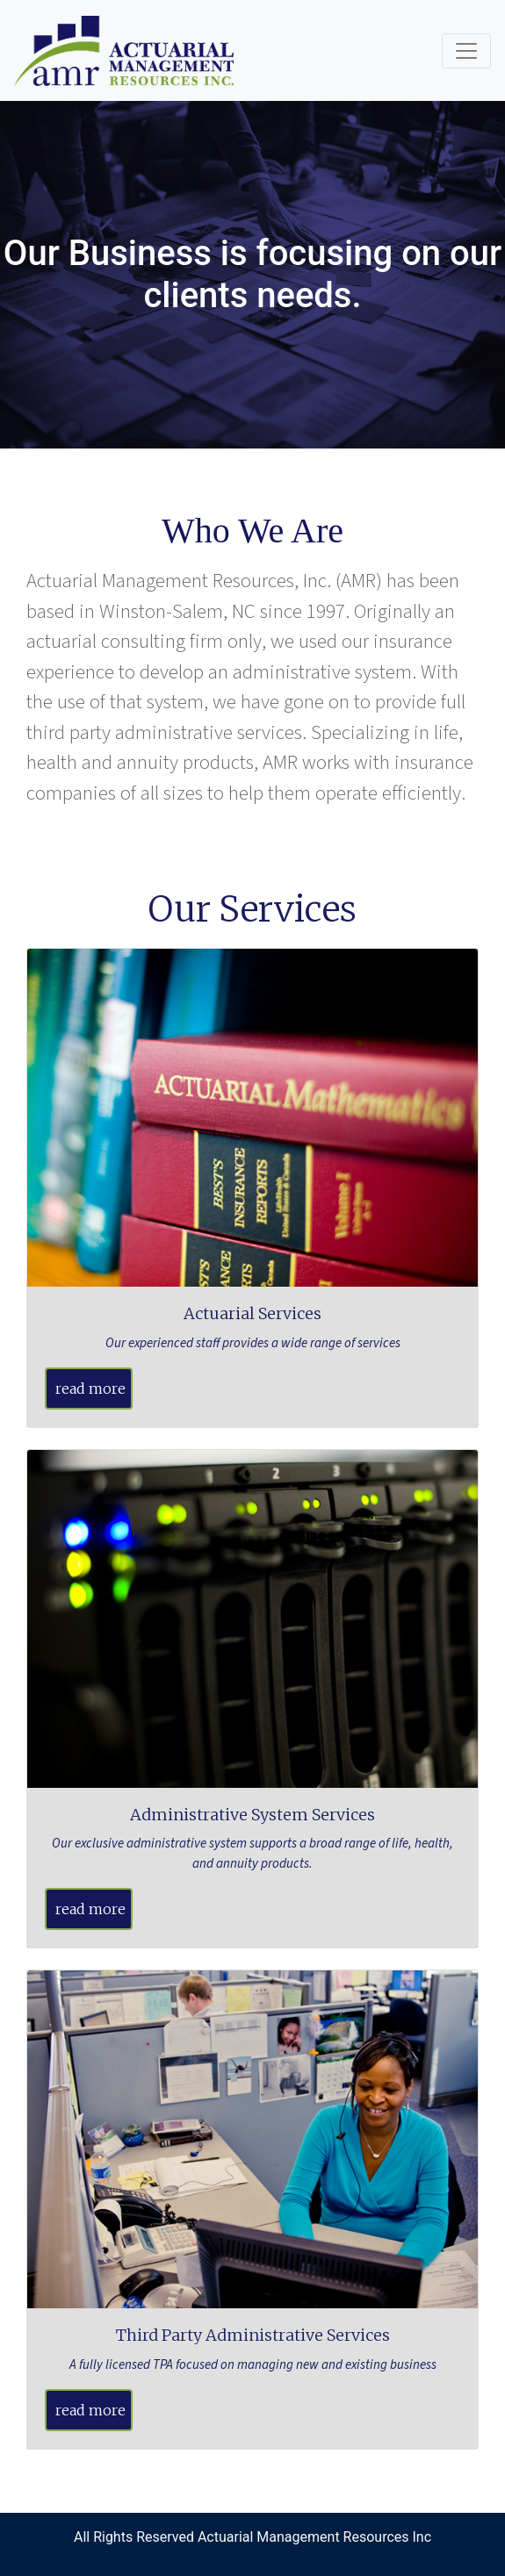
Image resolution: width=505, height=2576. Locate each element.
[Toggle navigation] (466, 50)
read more (90, 1388)
